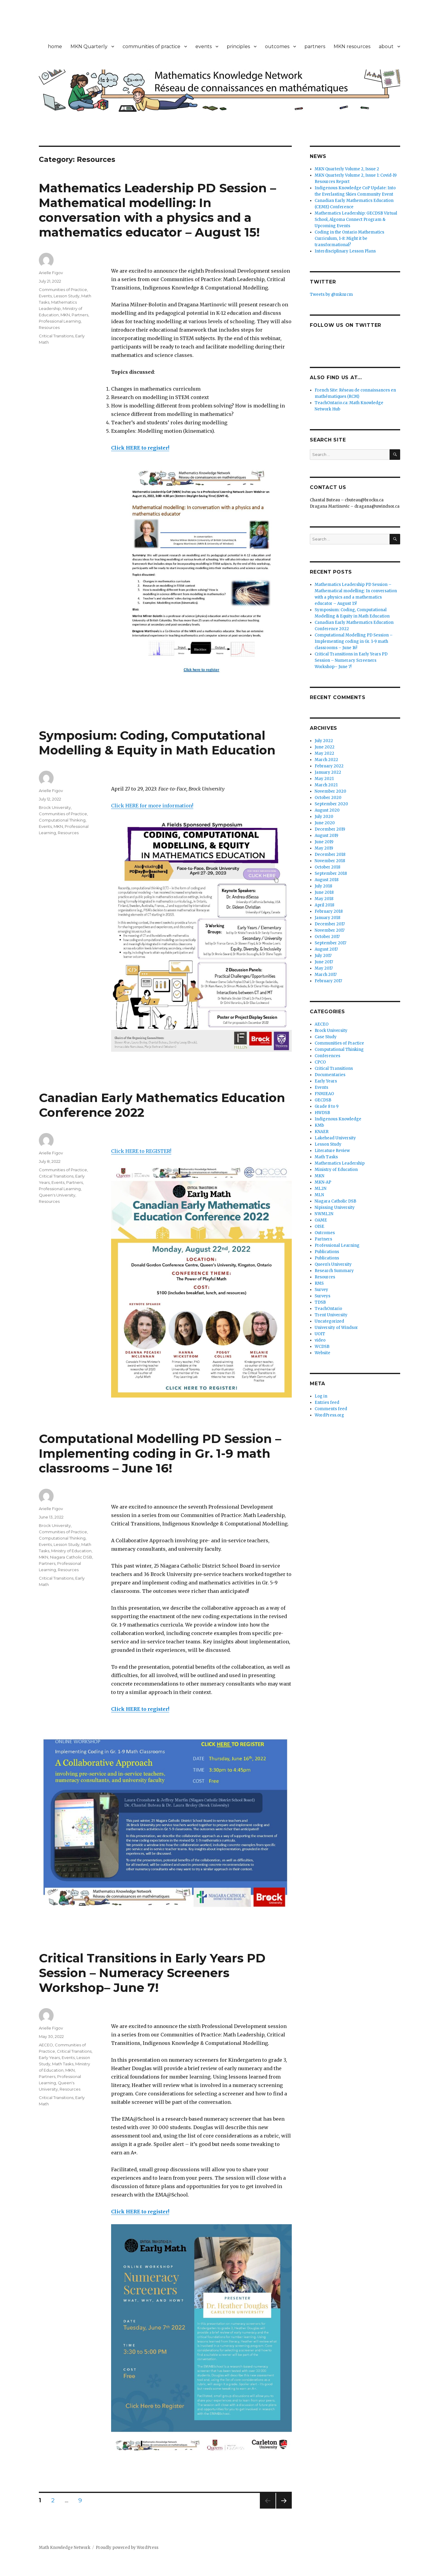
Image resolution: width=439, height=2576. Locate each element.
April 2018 (324, 905)
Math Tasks (62, 2063)
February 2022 (329, 766)
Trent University (331, 1314)
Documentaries (330, 1074)
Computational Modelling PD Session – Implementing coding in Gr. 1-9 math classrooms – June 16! (160, 1453)
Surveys (322, 1296)
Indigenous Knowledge (338, 1119)
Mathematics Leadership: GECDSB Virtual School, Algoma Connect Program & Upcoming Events (356, 219)
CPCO (320, 1062)
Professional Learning (60, 321)
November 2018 (330, 860)
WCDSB (322, 1346)
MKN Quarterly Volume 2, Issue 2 (347, 169)
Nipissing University (335, 1207)
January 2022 (328, 772)
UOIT (320, 1333)
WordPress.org (329, 1415)
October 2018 (327, 867)
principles (238, 46)
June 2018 (324, 892)
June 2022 (325, 747)
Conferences (327, 1055)
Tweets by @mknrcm (331, 294)
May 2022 (324, 753)
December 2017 (330, 924)
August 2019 (326, 835)
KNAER (321, 1131)
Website (322, 1352)
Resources (49, 327)
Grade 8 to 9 (326, 1106)
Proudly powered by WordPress (127, 2547)
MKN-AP (323, 1182)
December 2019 (330, 829)
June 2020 (325, 822)
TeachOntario (328, 1308)
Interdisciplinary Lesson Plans (345, 251)
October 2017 (327, 936)
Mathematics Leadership (340, 1163)
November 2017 (329, 930)
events (203, 46)
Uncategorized (329, 1321)
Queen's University (57, 1195)
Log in (321, 1396)
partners (314, 46)
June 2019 (324, 841)
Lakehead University (335, 1138)
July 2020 (324, 816)
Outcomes (325, 1232)
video (320, 1340)
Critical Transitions (56, 335)
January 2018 (327, 917)
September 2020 (331, 804)
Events (45, 295)
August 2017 (326, 949)
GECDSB (323, 1100)
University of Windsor (336, 1327)
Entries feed (327, 1402)
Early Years (49, 2057)
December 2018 (330, 854)
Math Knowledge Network (64, 2547)
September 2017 (330, 943)
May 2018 (324, 898)
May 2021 (324, 778)
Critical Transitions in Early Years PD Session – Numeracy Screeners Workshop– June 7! (152, 1973)
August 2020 (327, 810)
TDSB (320, 1302)
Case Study (326, 1036)
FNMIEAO (324, 1093)
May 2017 (324, 968)
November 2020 (330, 791)
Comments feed (331, 1408)
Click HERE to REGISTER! (141, 1151)
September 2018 (331, 873)
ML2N (320, 1188)
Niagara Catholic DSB (71, 1557)
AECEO (46, 2044)
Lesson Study (66, 295)
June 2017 (324, 961)
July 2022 (324, 740)
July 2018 (323, 886)
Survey (321, 1289)
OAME (321, 1220)
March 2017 (326, 974)
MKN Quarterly (88, 46)
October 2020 (328, 797)
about (386, 46)
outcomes (277, 46)
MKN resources (352, 46)
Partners (80, 314)
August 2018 (326, 879)
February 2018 (329, 911)
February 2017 (328, 980)
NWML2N (324, 1213)
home (55, 46)
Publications (327, 1251)
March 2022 (326, 759)
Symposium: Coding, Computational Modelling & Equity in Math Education (157, 742)
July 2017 (323, 955)
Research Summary (334, 1270)
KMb (319, 1125)
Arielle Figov (51, 272)
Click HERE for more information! (152, 806)
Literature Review (332, 1150)
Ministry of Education (71, 1550)
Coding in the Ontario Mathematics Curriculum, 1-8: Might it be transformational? (349, 238)
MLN (319, 1194)
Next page (284, 2508)
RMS (319, 1283)
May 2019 (324, 848)
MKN (65, 314)
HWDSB (322, 1112)
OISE (319, 1226)
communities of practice (151, 46)
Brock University (55, 807)
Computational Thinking (62, 820)
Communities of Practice (63, 289)
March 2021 (326, 785)
